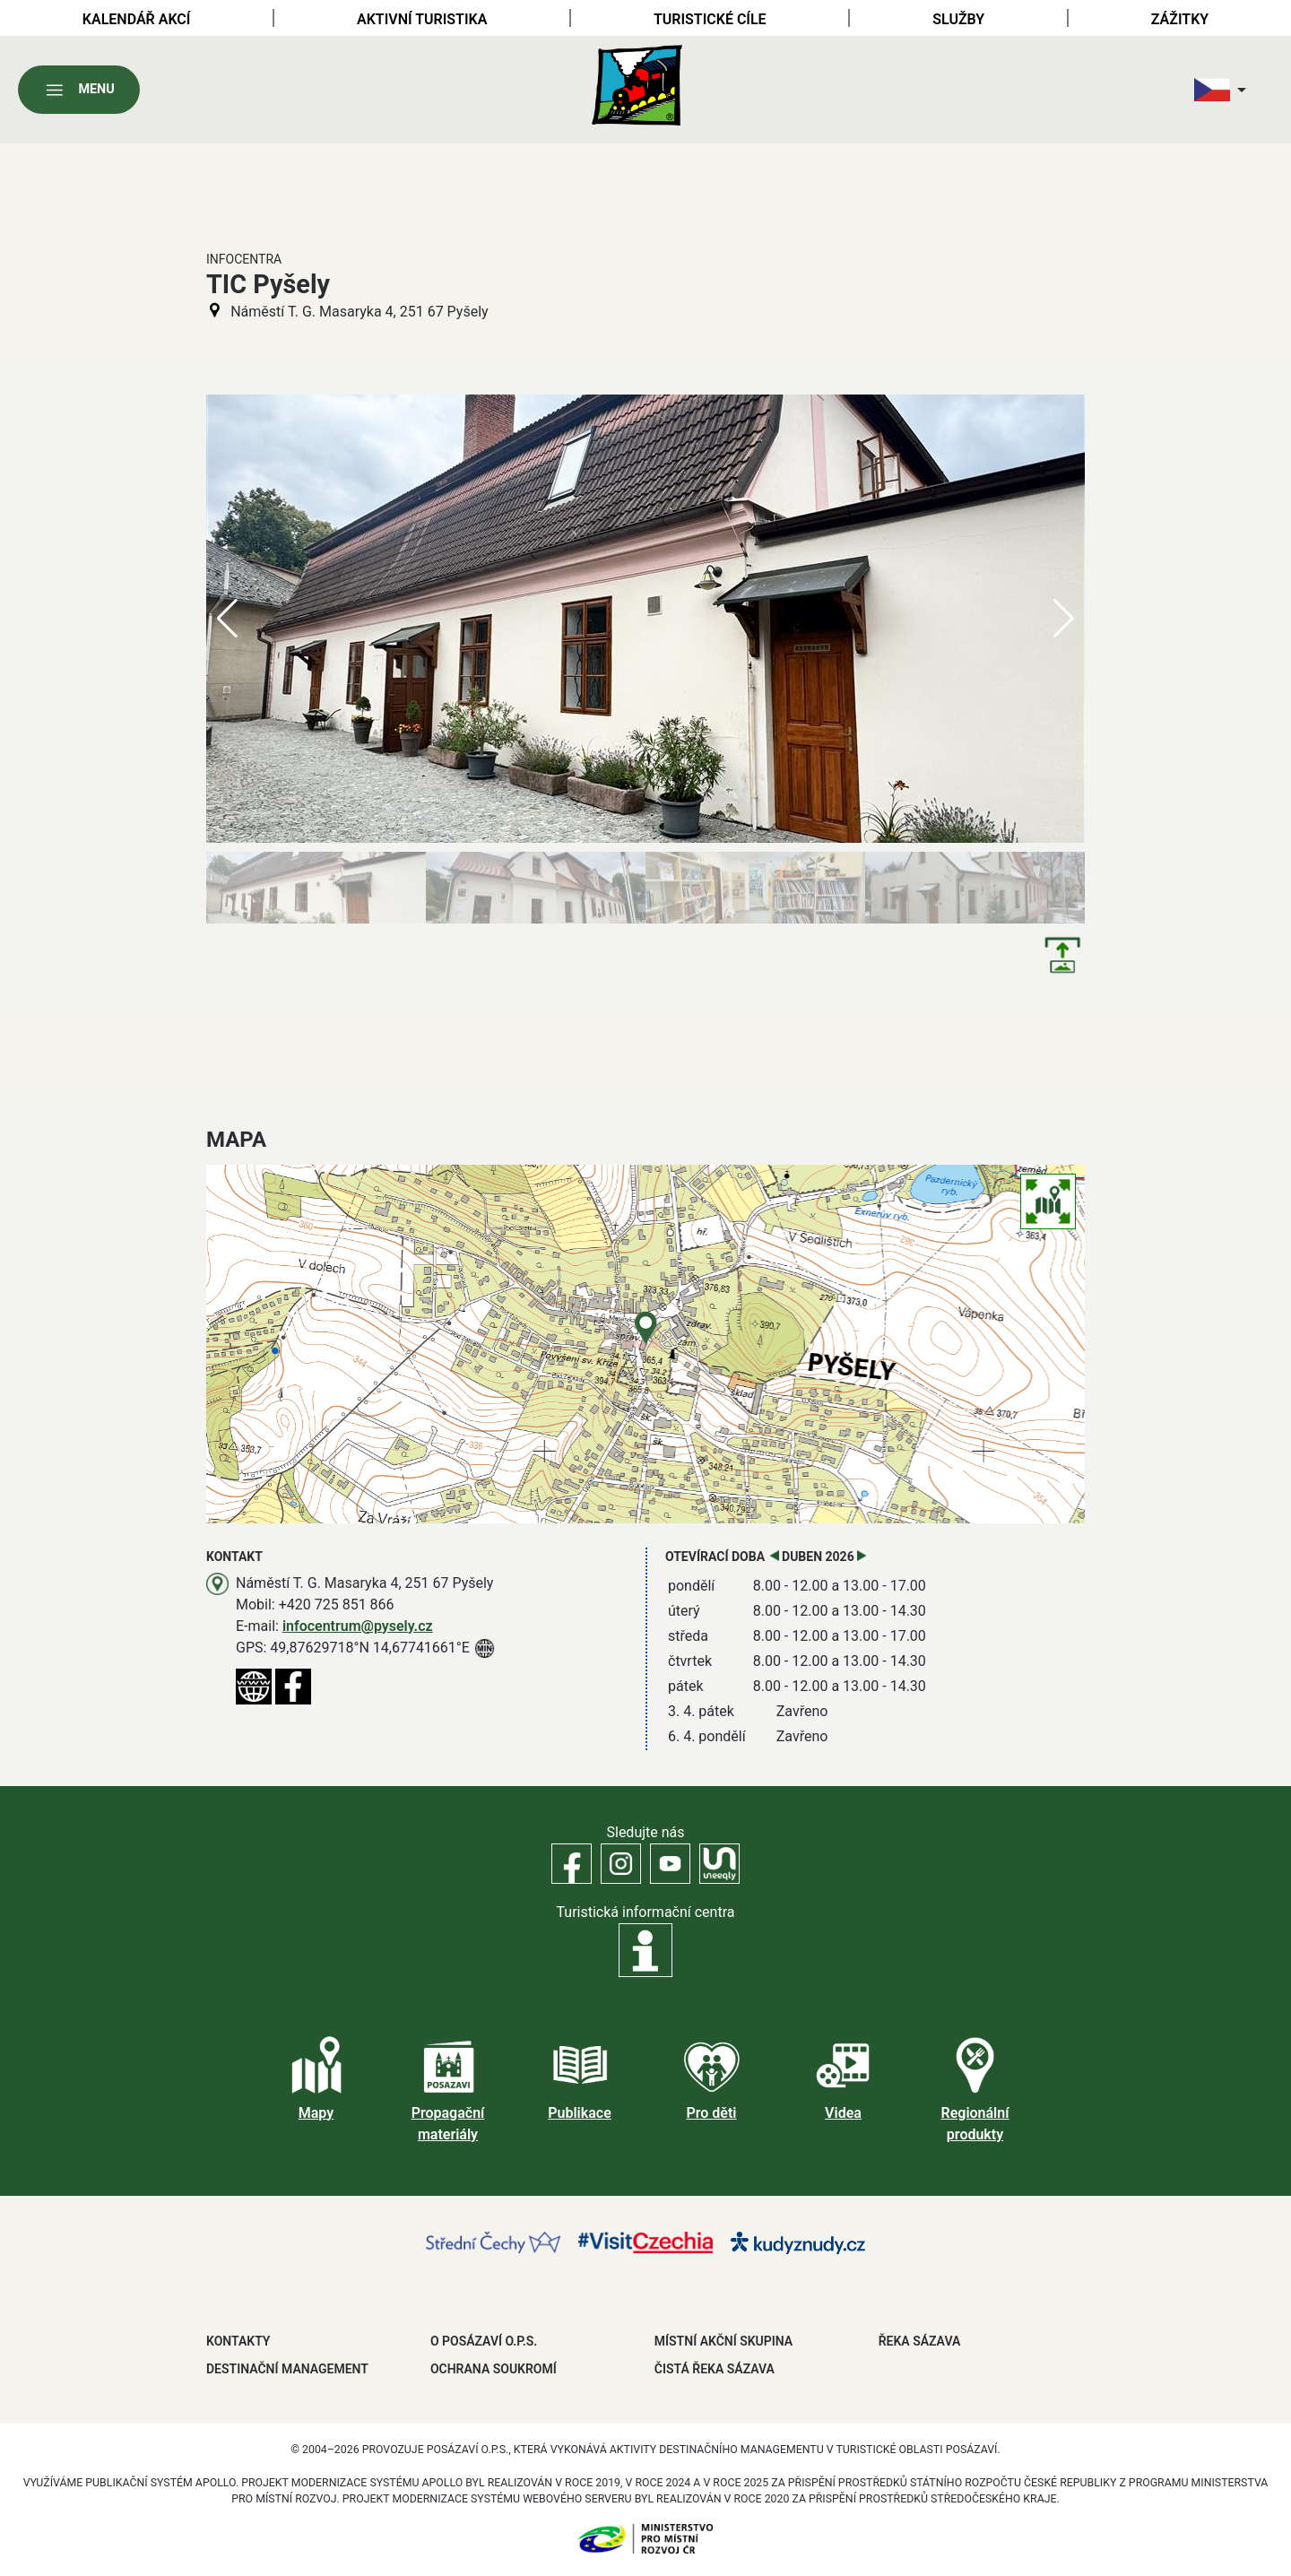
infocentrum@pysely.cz (357, 1626)
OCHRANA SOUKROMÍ (493, 2369)
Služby (958, 19)
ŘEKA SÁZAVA (920, 2341)
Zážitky (1180, 19)
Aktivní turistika (422, 19)
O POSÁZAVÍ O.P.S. (483, 2341)
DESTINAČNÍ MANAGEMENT (287, 2369)
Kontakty (238, 2341)
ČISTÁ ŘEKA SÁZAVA (714, 2369)
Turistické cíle (710, 19)
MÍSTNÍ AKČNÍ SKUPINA (723, 2341)
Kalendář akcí (136, 19)
